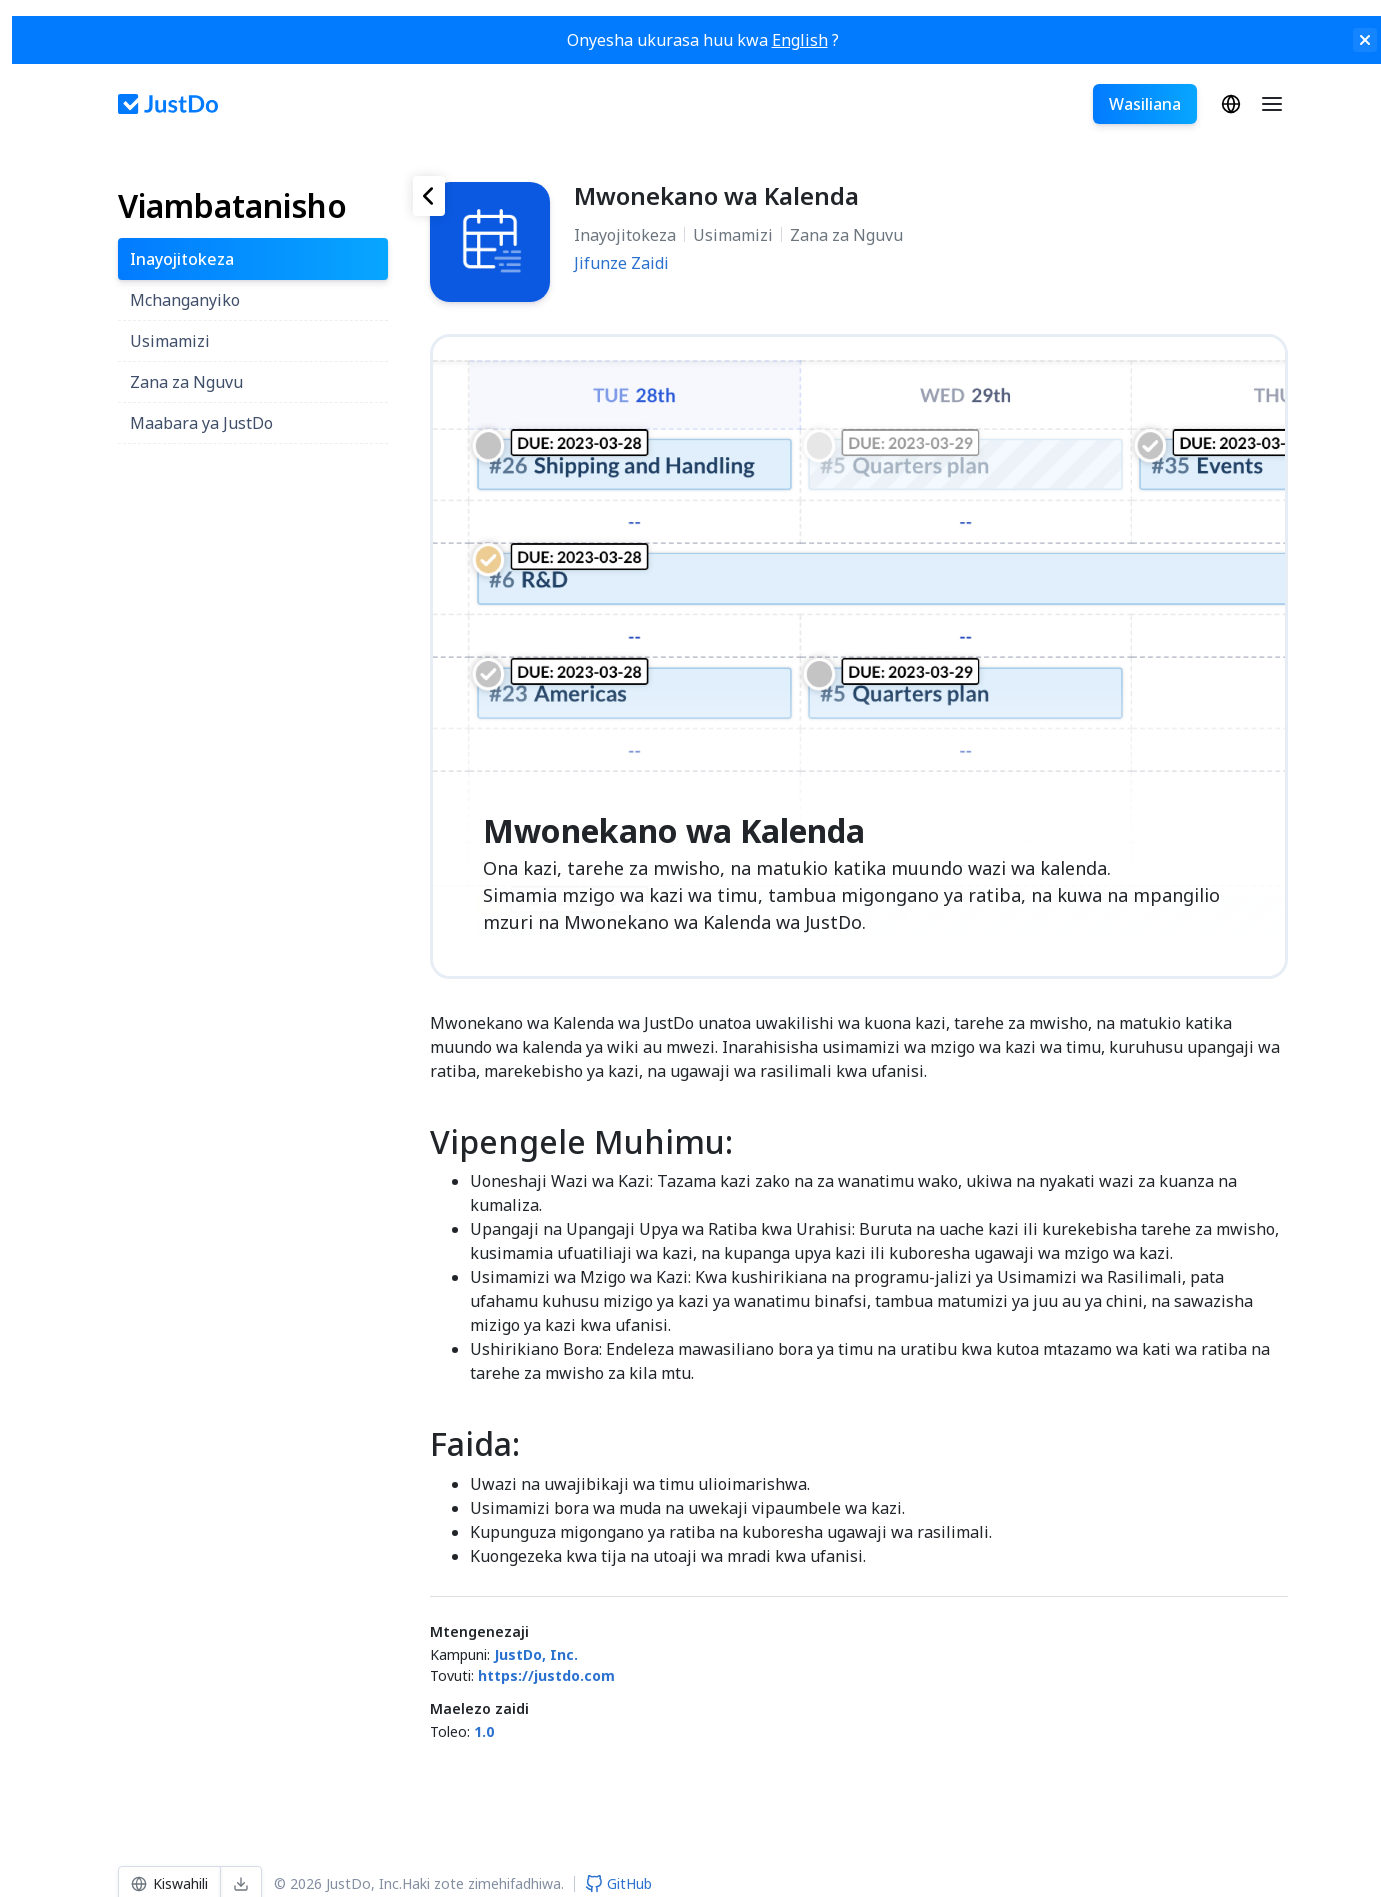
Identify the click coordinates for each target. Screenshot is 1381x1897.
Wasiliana (1144, 104)
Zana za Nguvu (846, 235)
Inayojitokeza (625, 235)
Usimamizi (733, 235)
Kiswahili (1230, 104)
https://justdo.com (546, 1675)
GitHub (618, 1883)
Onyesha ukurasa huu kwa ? (703, 40)
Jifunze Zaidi (621, 263)
